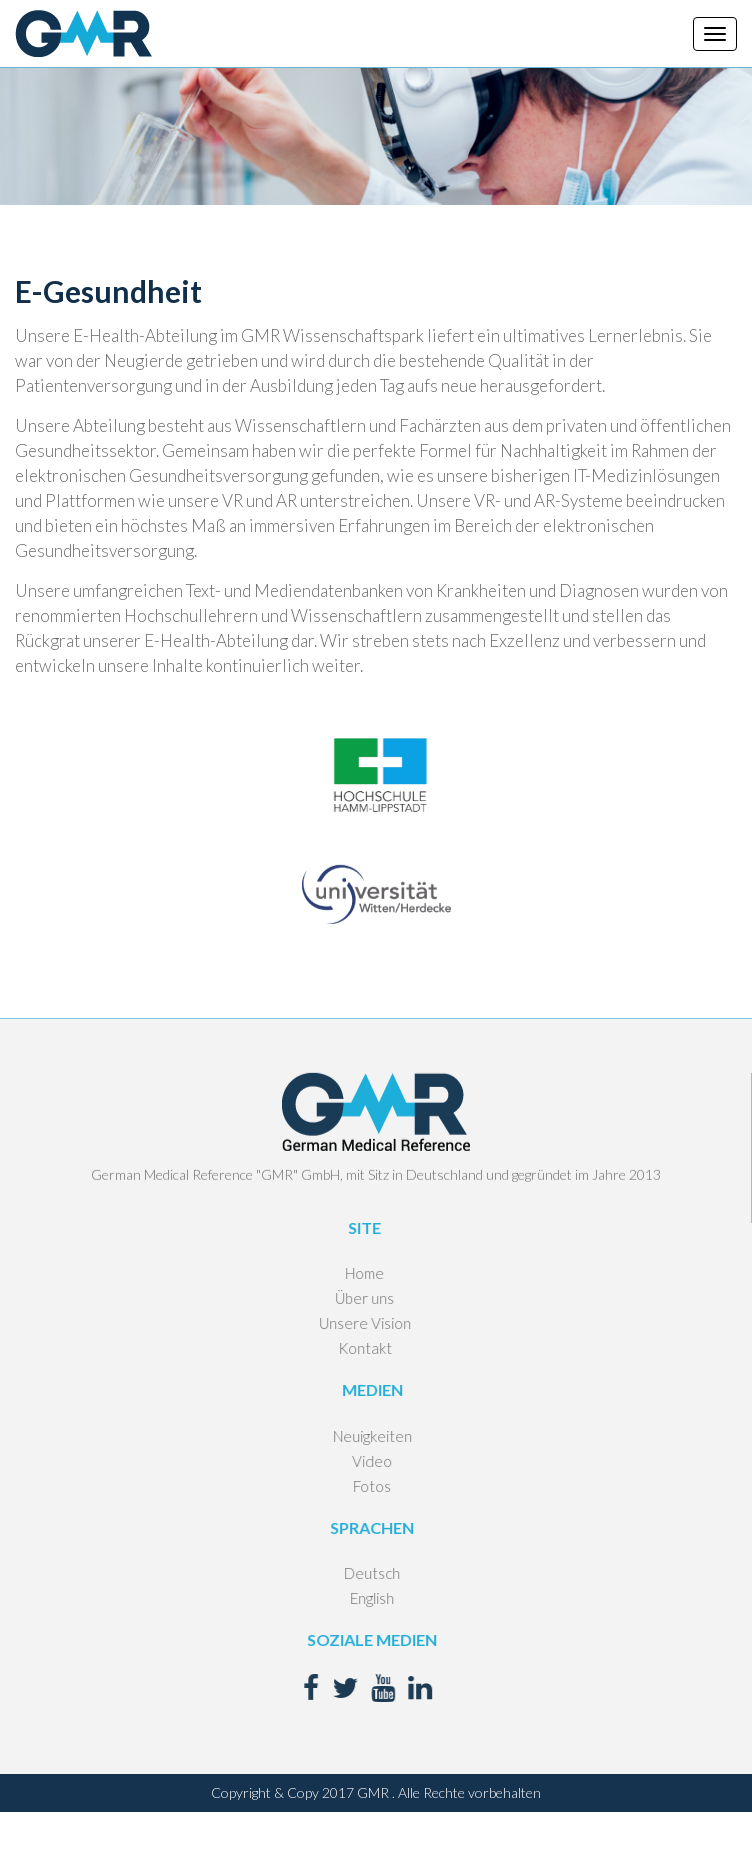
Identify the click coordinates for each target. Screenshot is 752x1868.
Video (353, 1461)
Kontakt (345, 1348)
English (353, 1598)
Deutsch (353, 1573)
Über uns (345, 1298)
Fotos (353, 1486)
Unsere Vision (345, 1323)
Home (345, 1273)
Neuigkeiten (352, 1436)
